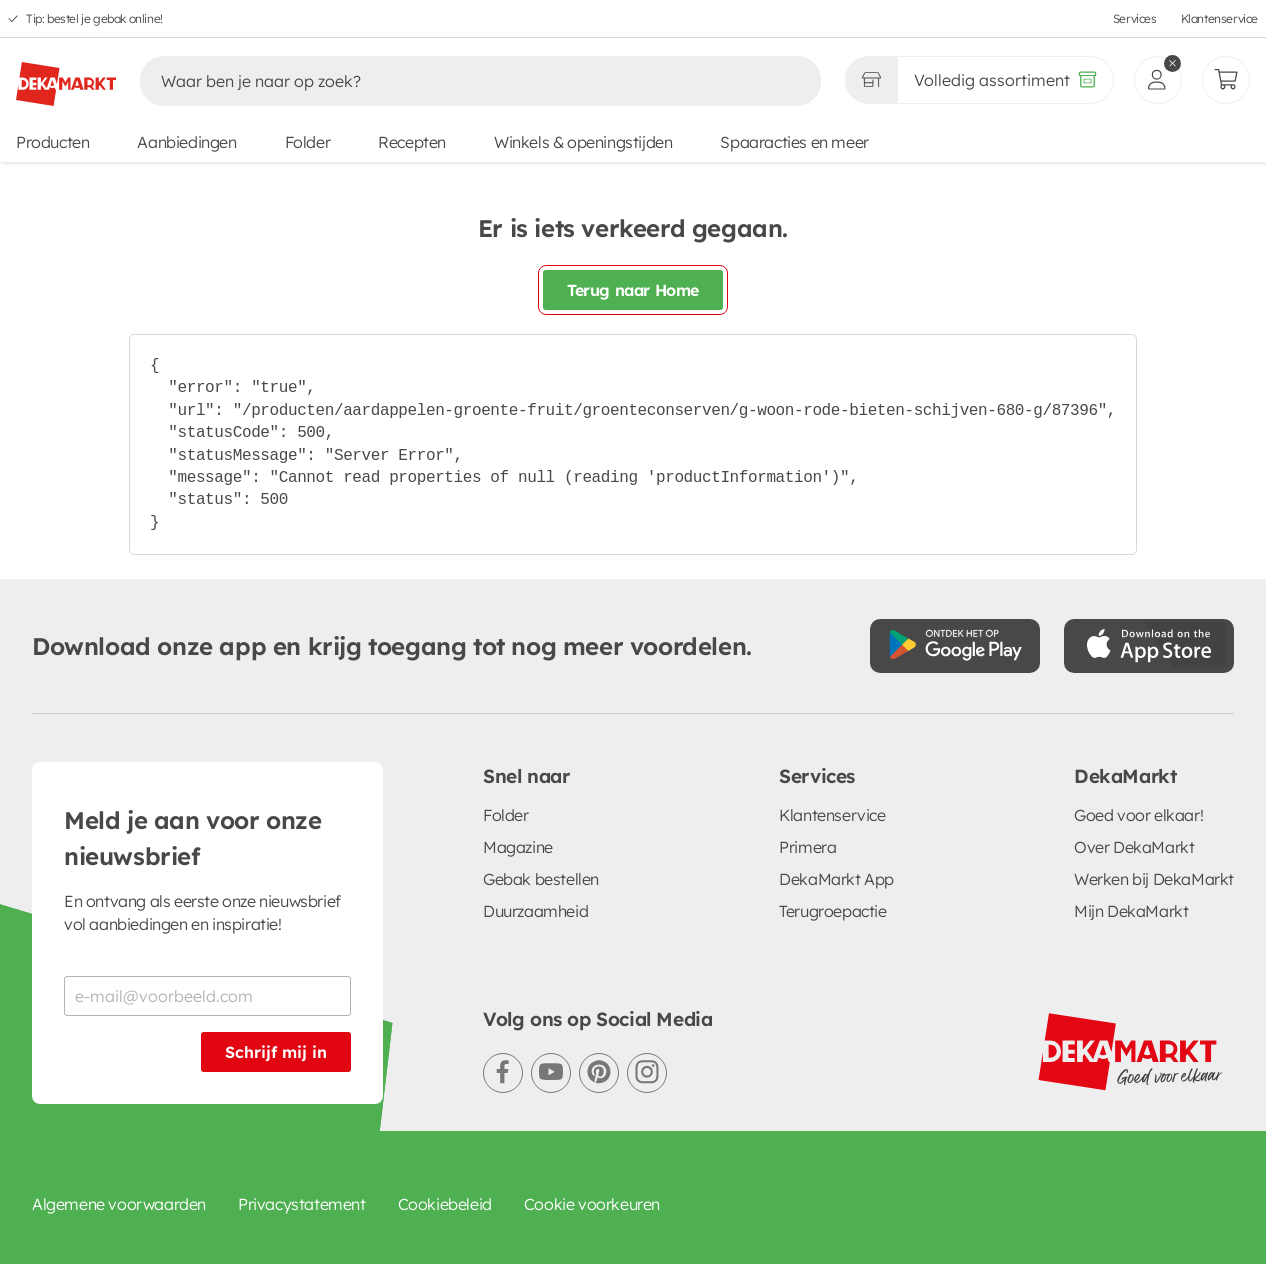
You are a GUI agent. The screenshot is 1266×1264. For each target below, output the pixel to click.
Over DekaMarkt (1134, 847)
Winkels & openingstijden (583, 142)
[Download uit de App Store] (1149, 646)
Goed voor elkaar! (1138, 815)
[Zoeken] (459, 81)
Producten (52, 142)
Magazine (518, 847)
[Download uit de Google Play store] (955, 646)
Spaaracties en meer (794, 142)
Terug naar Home (633, 290)
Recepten (412, 142)
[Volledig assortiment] (1005, 80)
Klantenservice (1219, 18)
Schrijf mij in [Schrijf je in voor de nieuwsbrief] (276, 1052)
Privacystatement (302, 1204)
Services (1135, 18)
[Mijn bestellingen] (1226, 80)
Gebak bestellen (541, 879)
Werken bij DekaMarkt (1154, 879)
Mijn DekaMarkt (1131, 911)
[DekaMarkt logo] (66, 76)
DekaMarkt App (836, 879)
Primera (807, 847)
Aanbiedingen (186, 142)
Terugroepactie (832, 911)
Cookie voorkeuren (592, 1204)
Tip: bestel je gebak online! (94, 18)
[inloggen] (1158, 80)
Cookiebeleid (445, 1204)
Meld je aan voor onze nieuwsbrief (193, 838)
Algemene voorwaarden (119, 1204)
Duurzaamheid (535, 911)
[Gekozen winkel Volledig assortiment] (871, 80)
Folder (308, 142)
